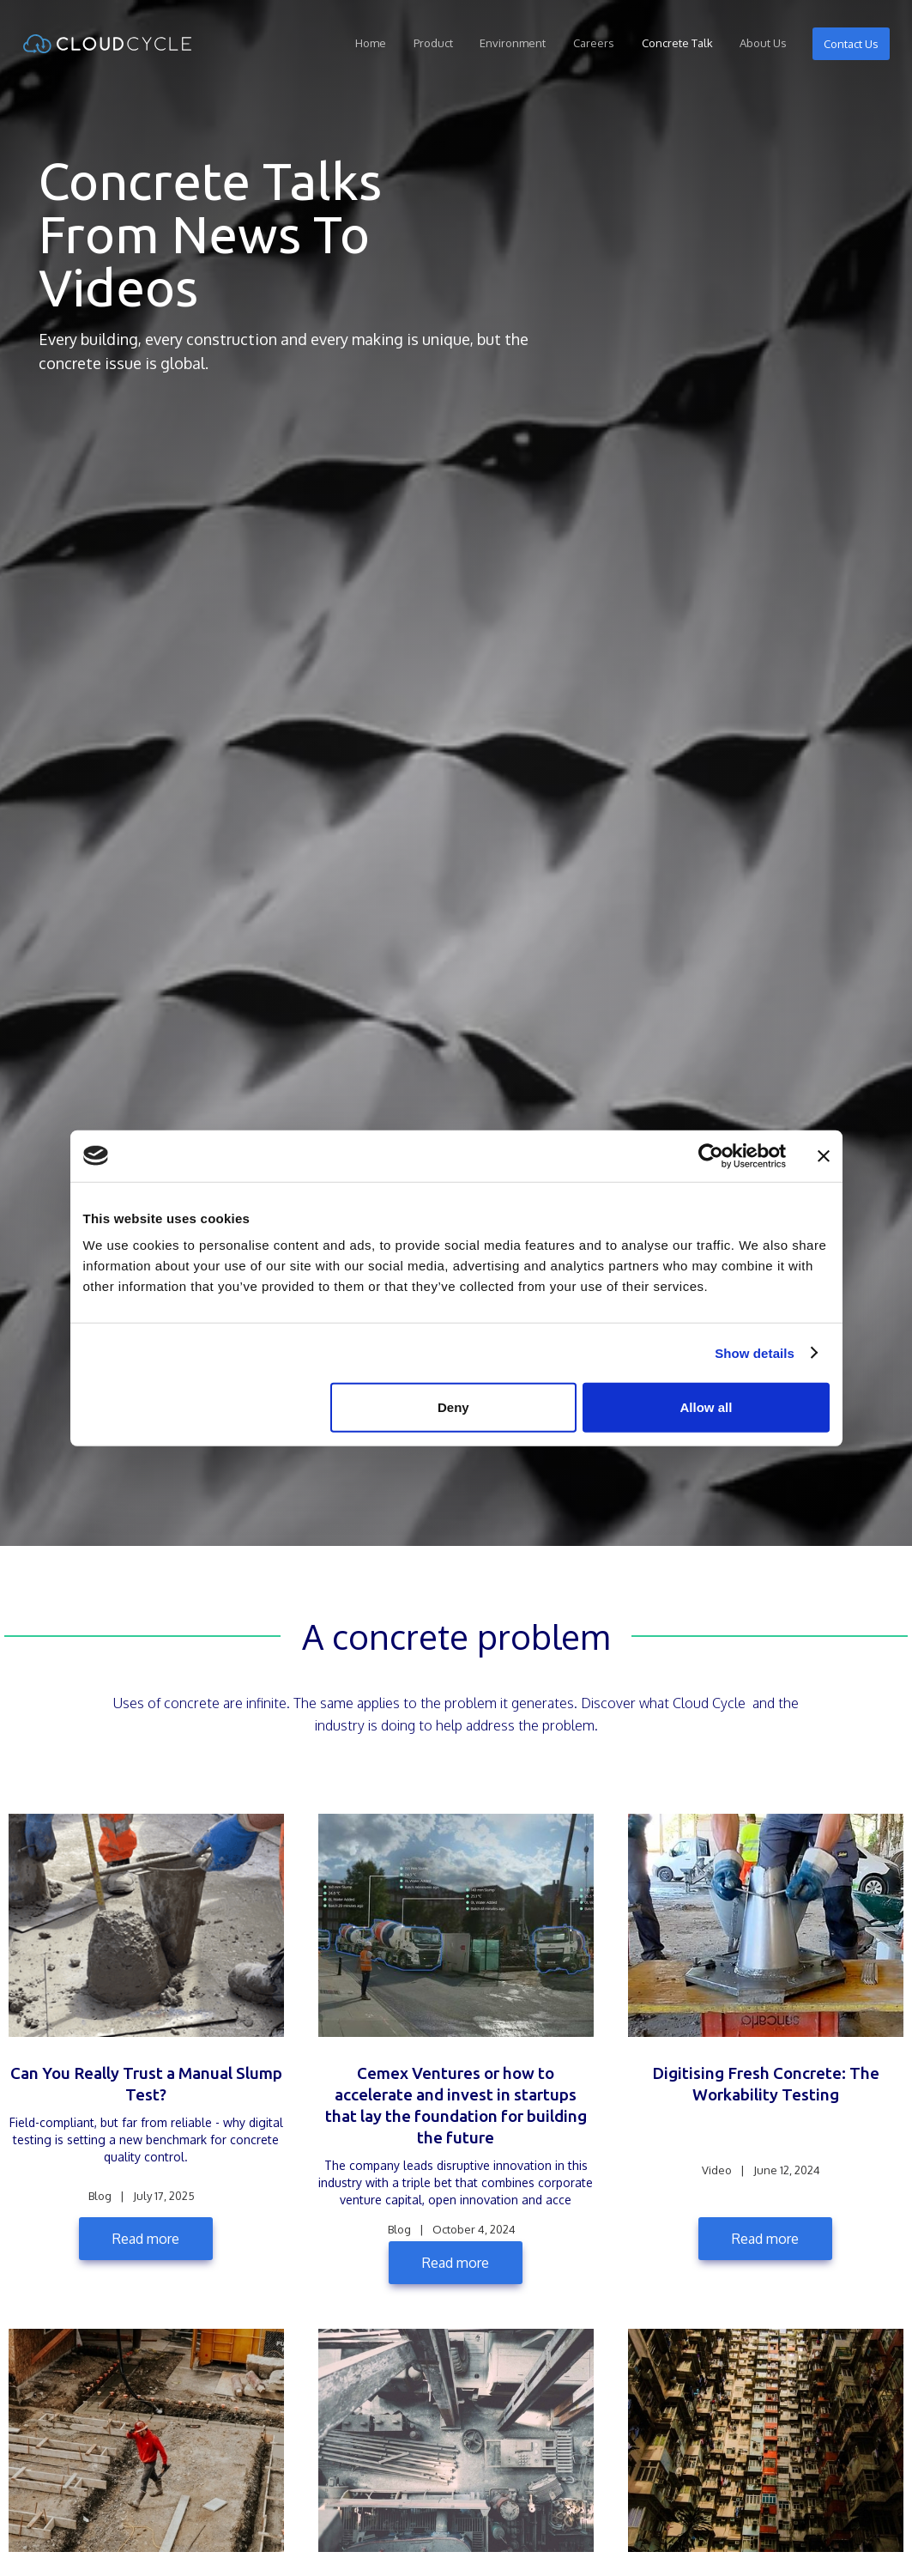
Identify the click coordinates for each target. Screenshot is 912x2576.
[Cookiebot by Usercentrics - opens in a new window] (711, 1155)
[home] (107, 43)
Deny (453, 1407)
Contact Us (850, 44)
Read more (145, 2238)
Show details (754, 1352)
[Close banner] (824, 1155)
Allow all (706, 1407)
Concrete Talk (676, 43)
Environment (513, 43)
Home (370, 43)
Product (432, 43)
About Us (763, 43)
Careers (593, 43)
